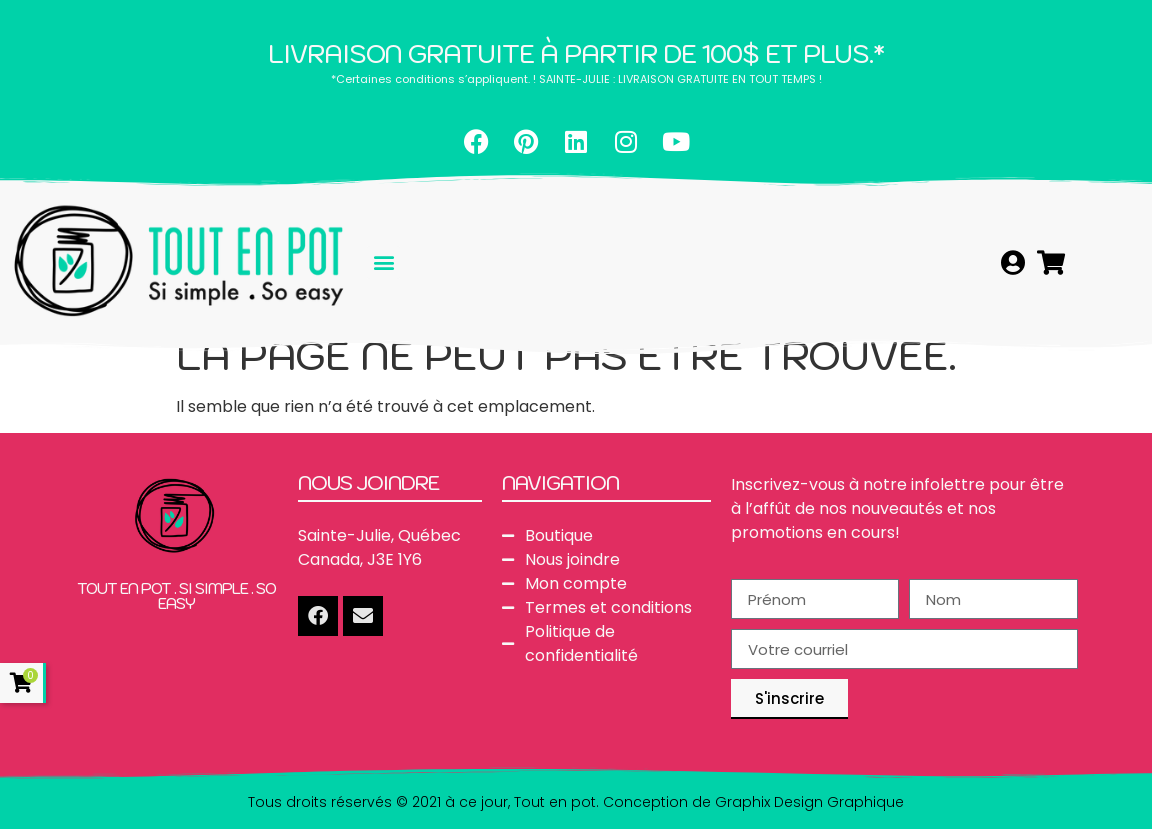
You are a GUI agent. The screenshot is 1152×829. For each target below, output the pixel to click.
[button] (383, 262)
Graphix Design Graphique (809, 802)
